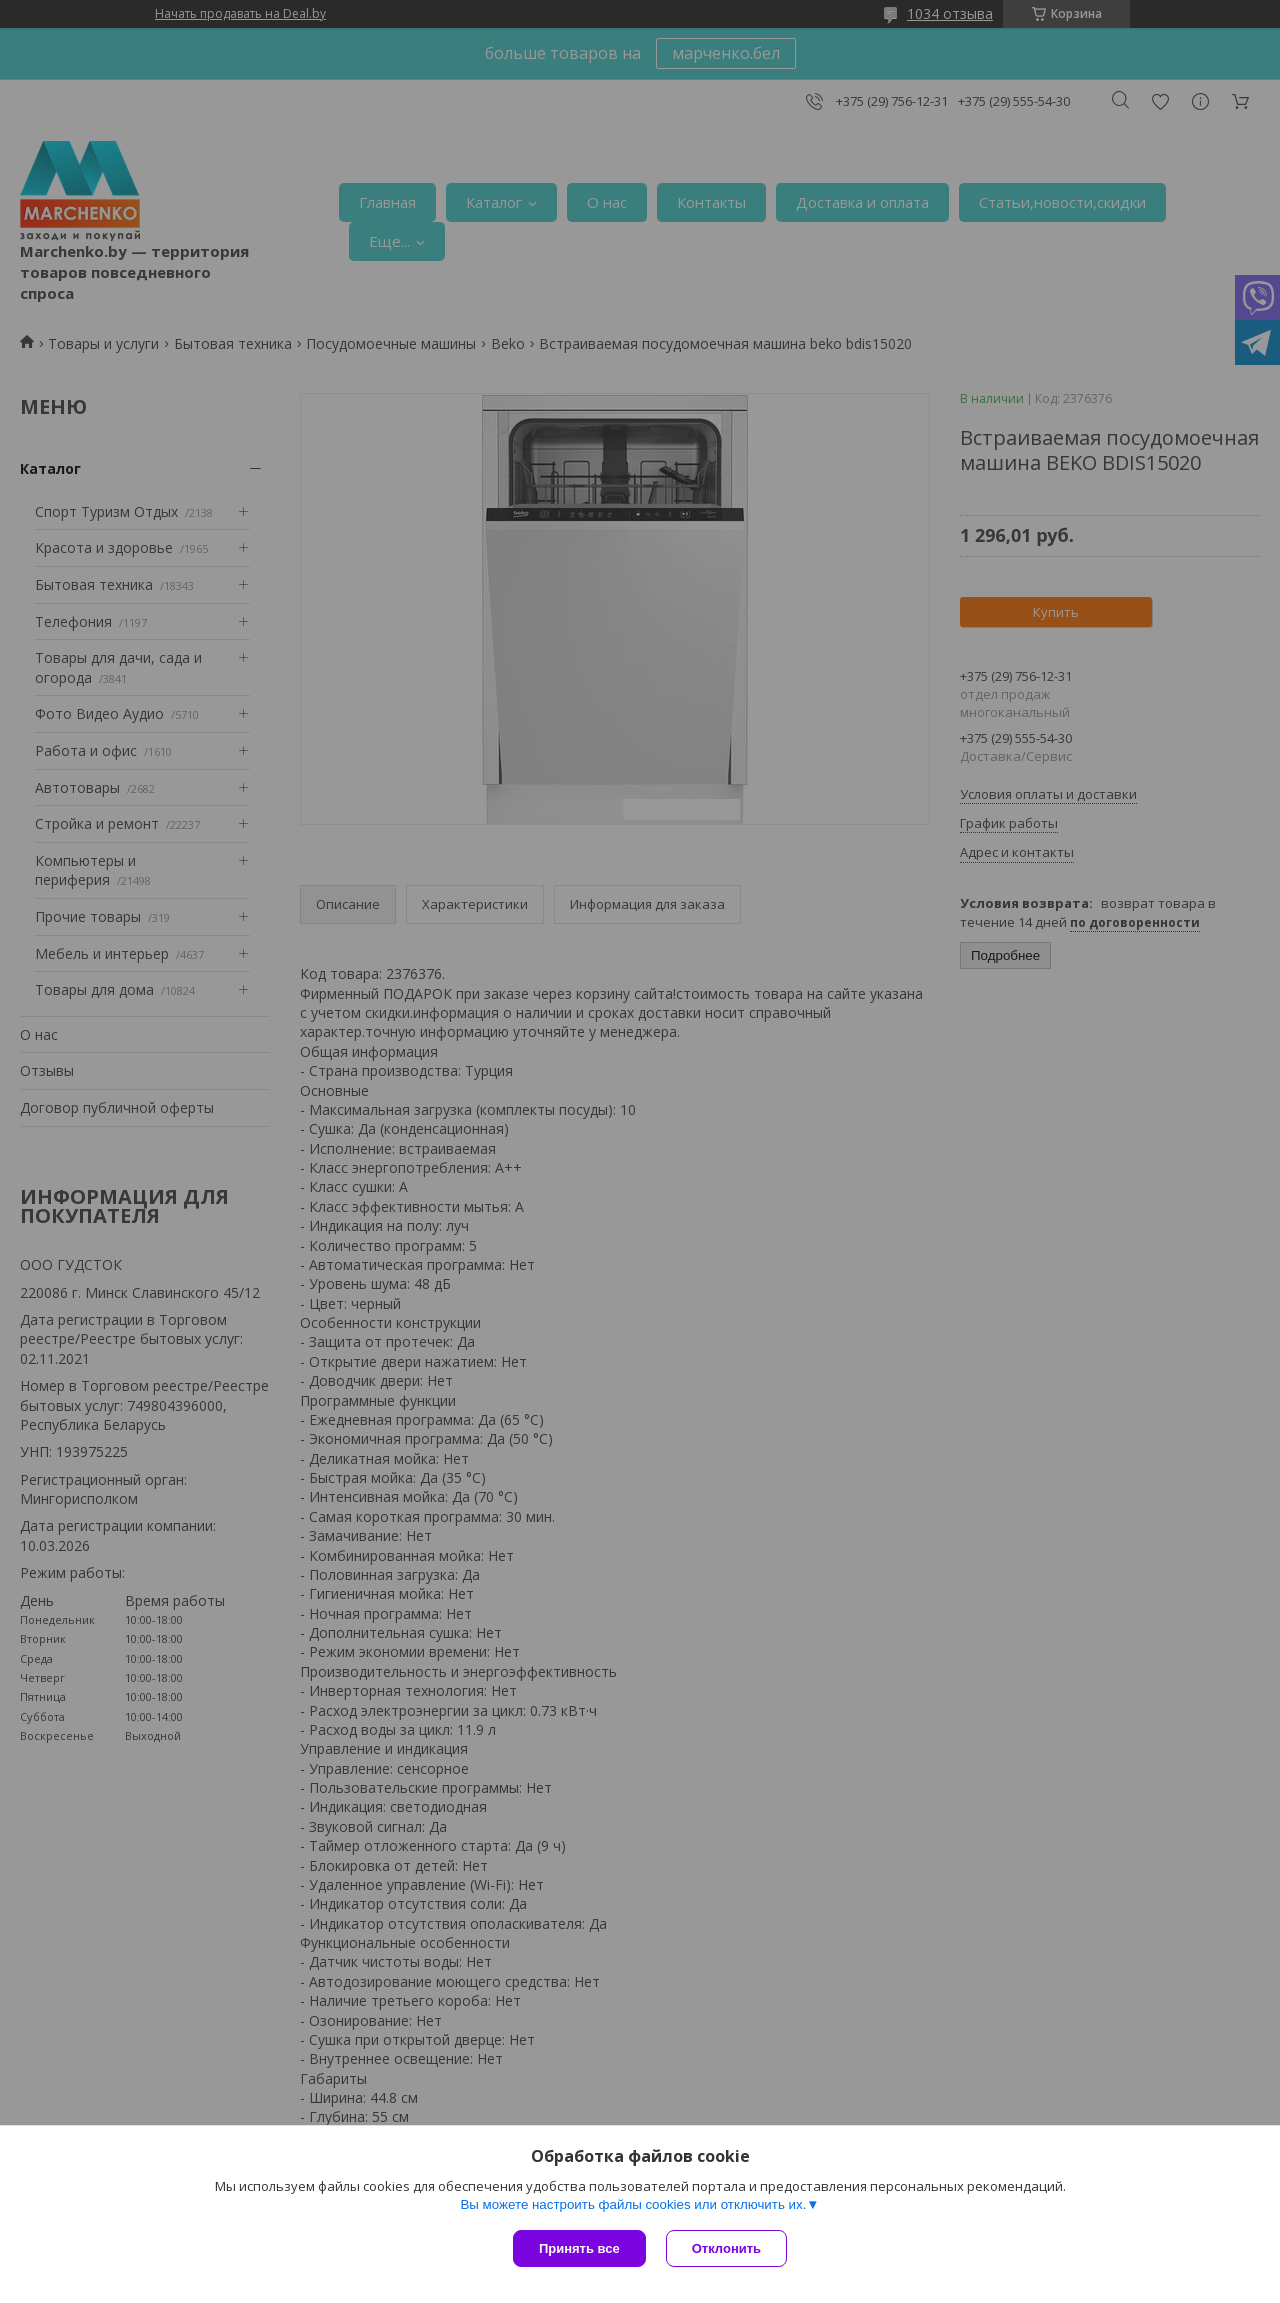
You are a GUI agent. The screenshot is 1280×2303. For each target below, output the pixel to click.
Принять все (579, 2248)
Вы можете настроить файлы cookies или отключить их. (633, 2204)
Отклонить (726, 2248)
